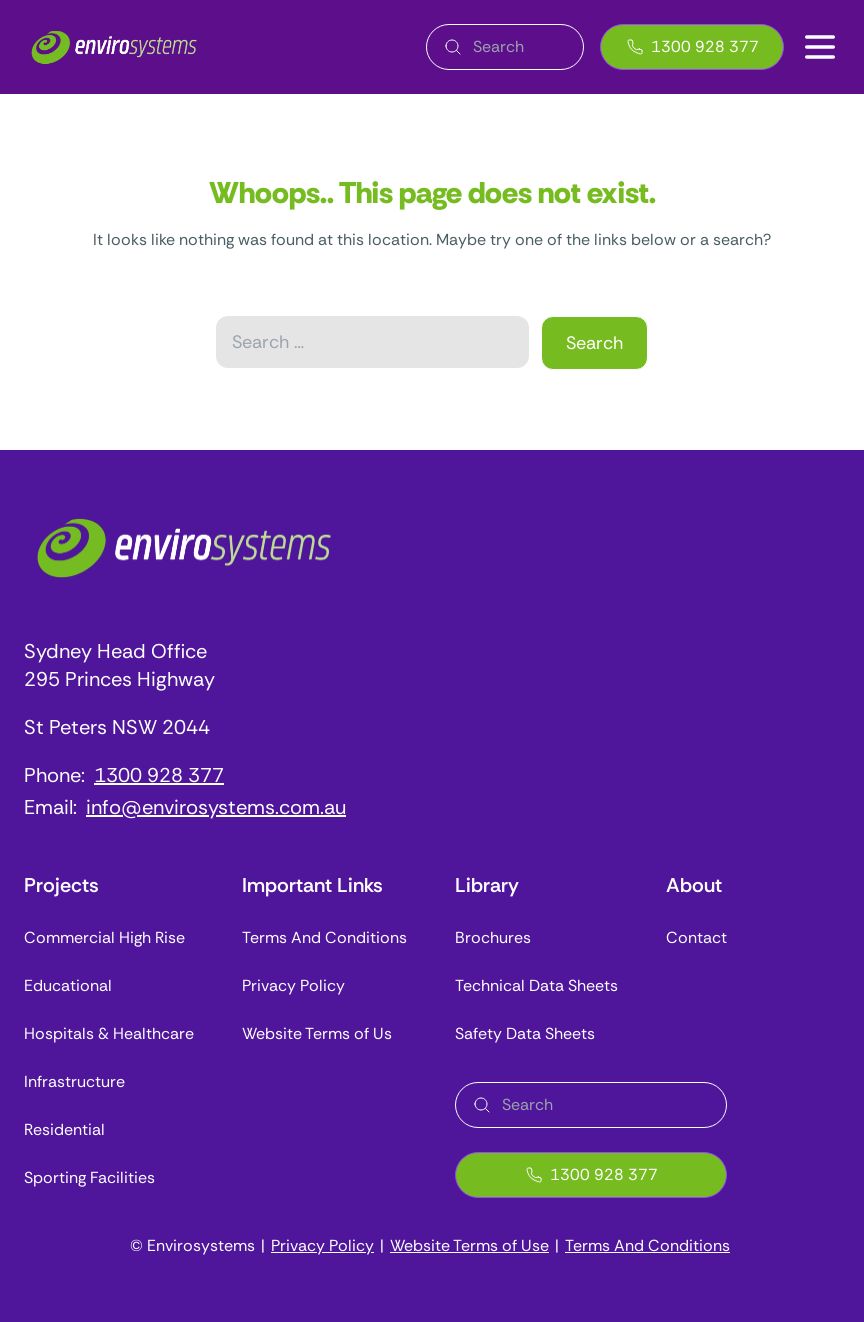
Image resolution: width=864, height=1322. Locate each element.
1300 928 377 (692, 46)
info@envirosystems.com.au (216, 807)
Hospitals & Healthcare (109, 1033)
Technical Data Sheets (536, 985)
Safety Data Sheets (525, 1033)
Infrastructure (74, 1081)
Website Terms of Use (469, 1245)
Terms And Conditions (324, 937)
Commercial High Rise (104, 937)
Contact (696, 937)
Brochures (493, 937)
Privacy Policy (293, 985)
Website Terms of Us (317, 1033)
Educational (68, 985)
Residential (64, 1129)
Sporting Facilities (89, 1177)
